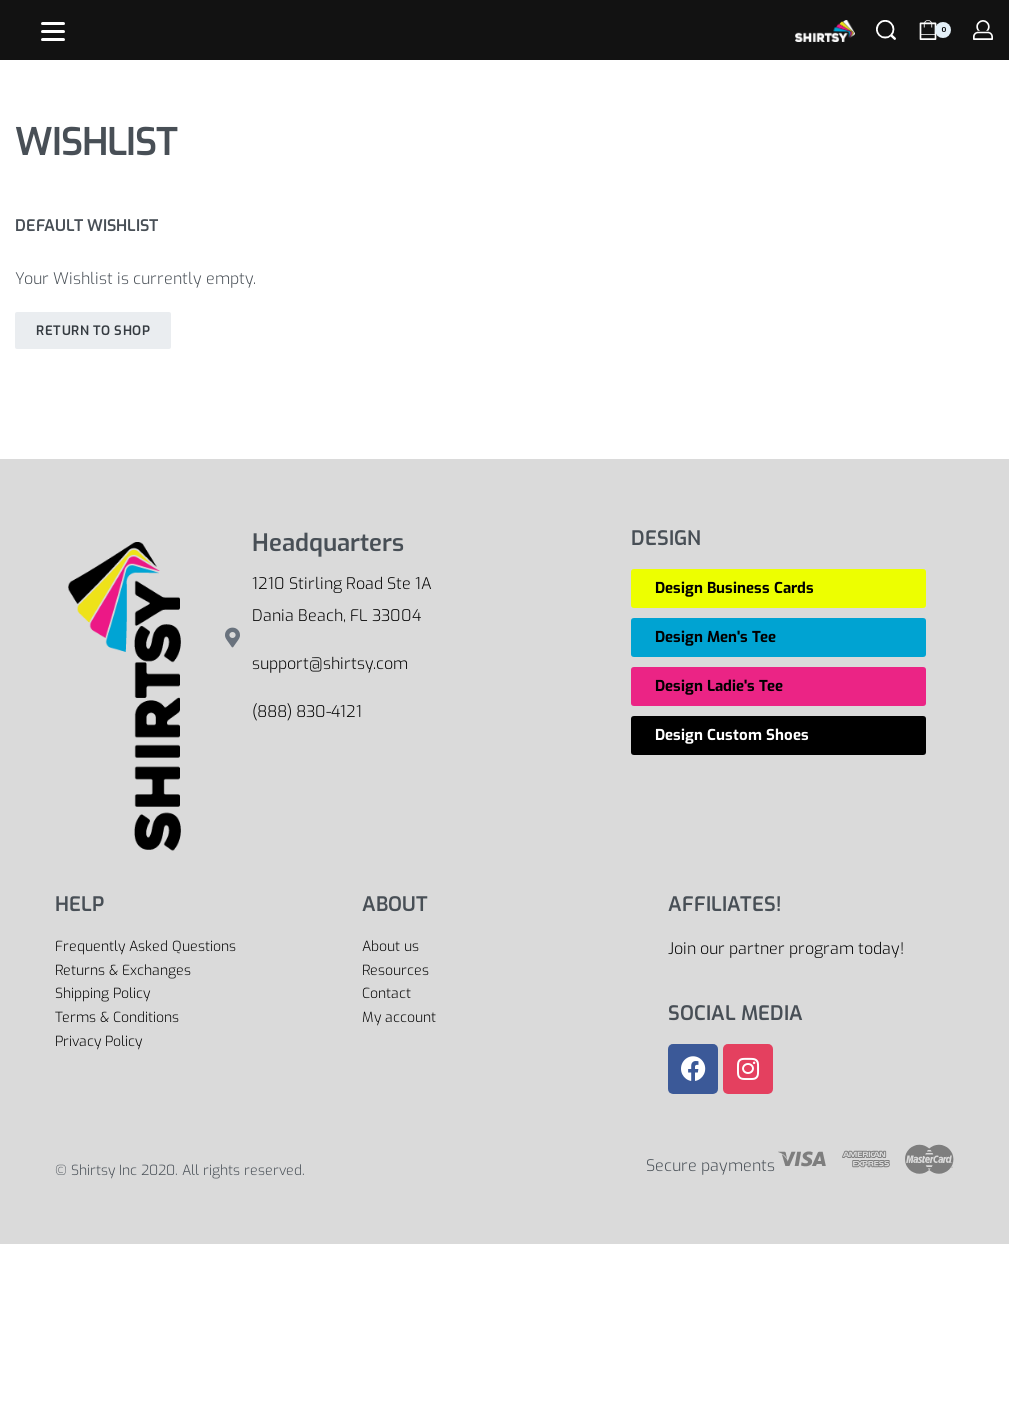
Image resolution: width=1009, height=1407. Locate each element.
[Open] (53, 31)
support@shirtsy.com (330, 663)
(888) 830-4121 (307, 711)
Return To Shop (93, 330)
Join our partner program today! (786, 948)
